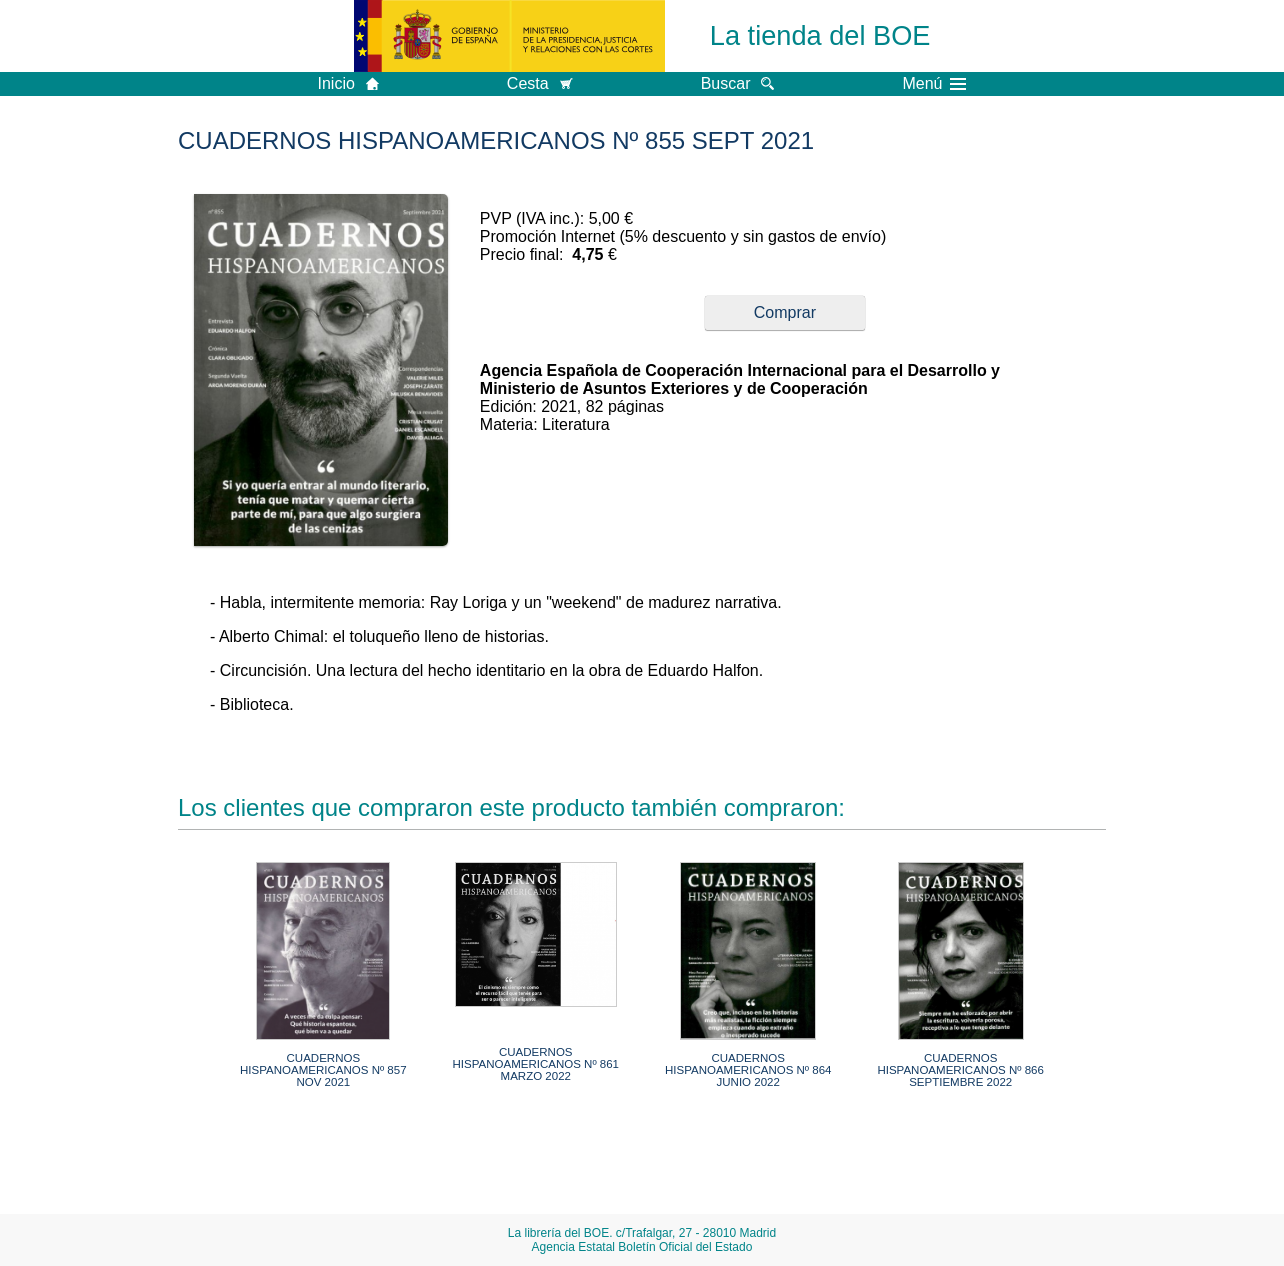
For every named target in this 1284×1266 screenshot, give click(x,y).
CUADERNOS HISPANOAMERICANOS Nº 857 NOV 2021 (323, 1070)
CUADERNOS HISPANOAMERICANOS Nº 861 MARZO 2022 (535, 1064)
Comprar (785, 312)
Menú (934, 84)
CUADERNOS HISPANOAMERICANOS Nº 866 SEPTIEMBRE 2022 (960, 1070)
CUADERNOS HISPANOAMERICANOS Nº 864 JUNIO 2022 (748, 1070)
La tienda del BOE (820, 35)
